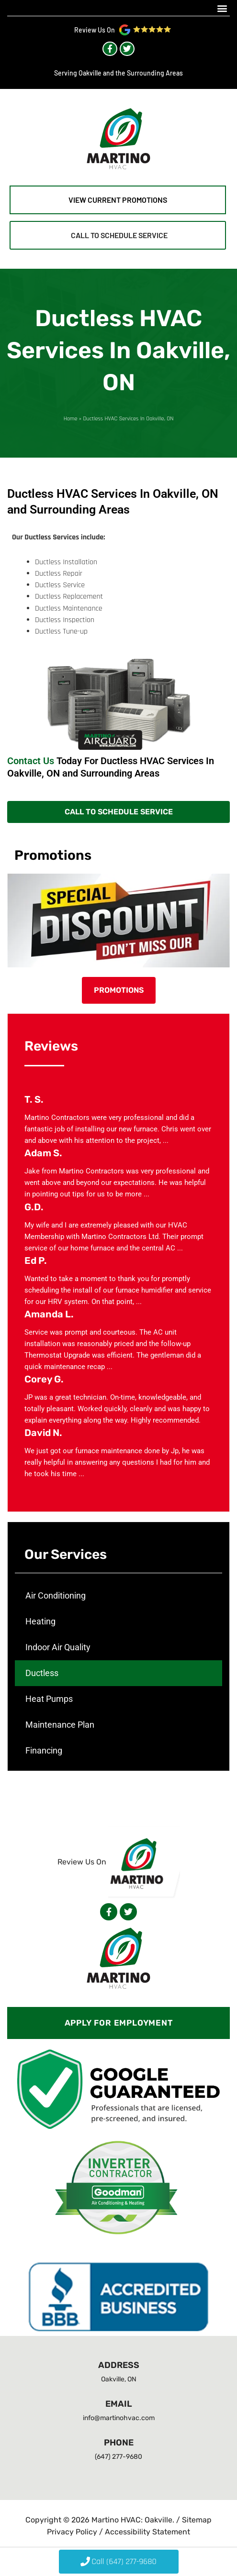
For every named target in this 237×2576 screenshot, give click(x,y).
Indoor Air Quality (57, 1647)
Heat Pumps (49, 1699)
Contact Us (30, 761)
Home (71, 418)
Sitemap (197, 2519)
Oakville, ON (118, 2379)
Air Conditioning (55, 1595)
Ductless (41, 1673)
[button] (222, 8)
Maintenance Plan (59, 1725)
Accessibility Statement (147, 2531)
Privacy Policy (73, 2531)
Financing (43, 1750)
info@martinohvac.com (119, 2418)
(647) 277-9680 (118, 2457)
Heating (40, 1621)
